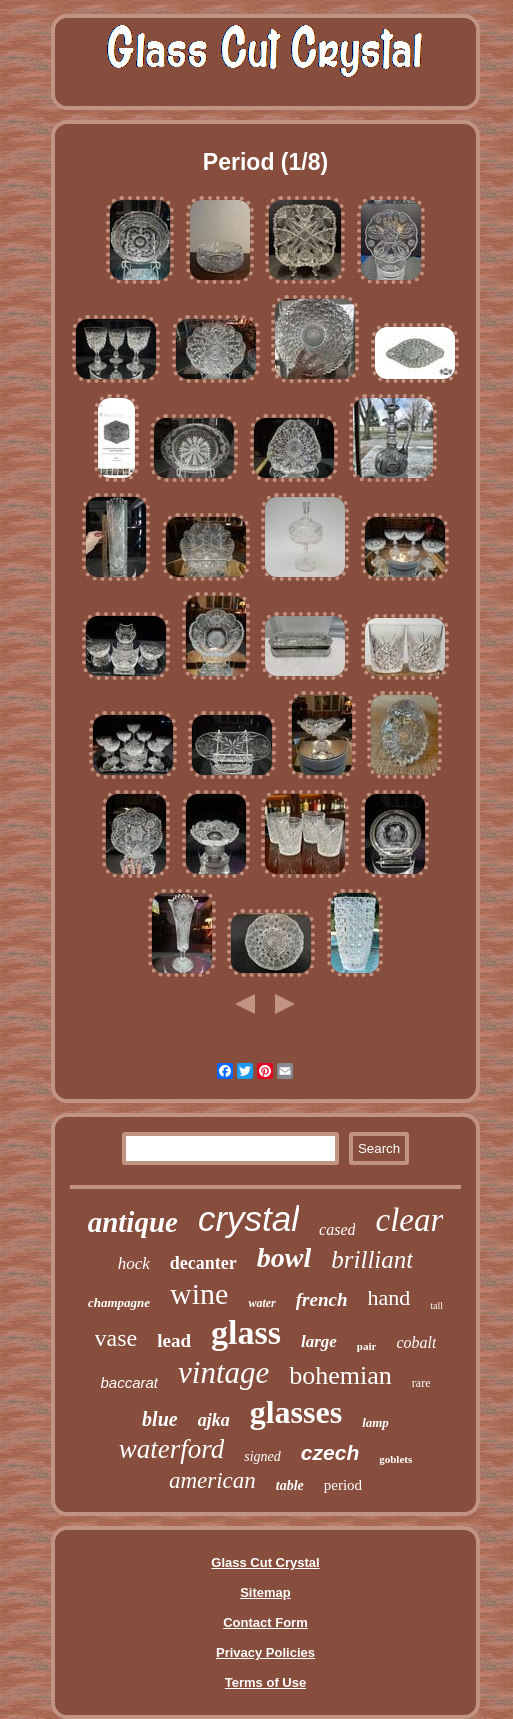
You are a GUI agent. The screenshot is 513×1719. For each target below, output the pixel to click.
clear (409, 1220)
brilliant (372, 1259)
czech (330, 1452)
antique (133, 1222)
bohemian (340, 1375)
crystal (248, 1218)
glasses (296, 1412)
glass (246, 1332)
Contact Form (265, 1622)
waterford (172, 1449)
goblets (395, 1459)
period (343, 1485)
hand (388, 1297)
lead (174, 1340)
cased (337, 1229)
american (212, 1480)
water (261, 1303)
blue (160, 1419)
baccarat (130, 1382)
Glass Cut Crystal (265, 1562)
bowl (284, 1257)
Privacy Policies (265, 1652)
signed (262, 1456)
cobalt (416, 1342)
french (322, 1299)
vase (116, 1338)
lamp (375, 1422)
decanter (203, 1263)
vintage (223, 1372)
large (319, 1341)
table (290, 1485)
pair (367, 1346)
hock (134, 1263)
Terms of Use (265, 1682)
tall (436, 1305)
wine (199, 1293)
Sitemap (265, 1592)
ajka (214, 1420)
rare (421, 1383)
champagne (119, 1302)
